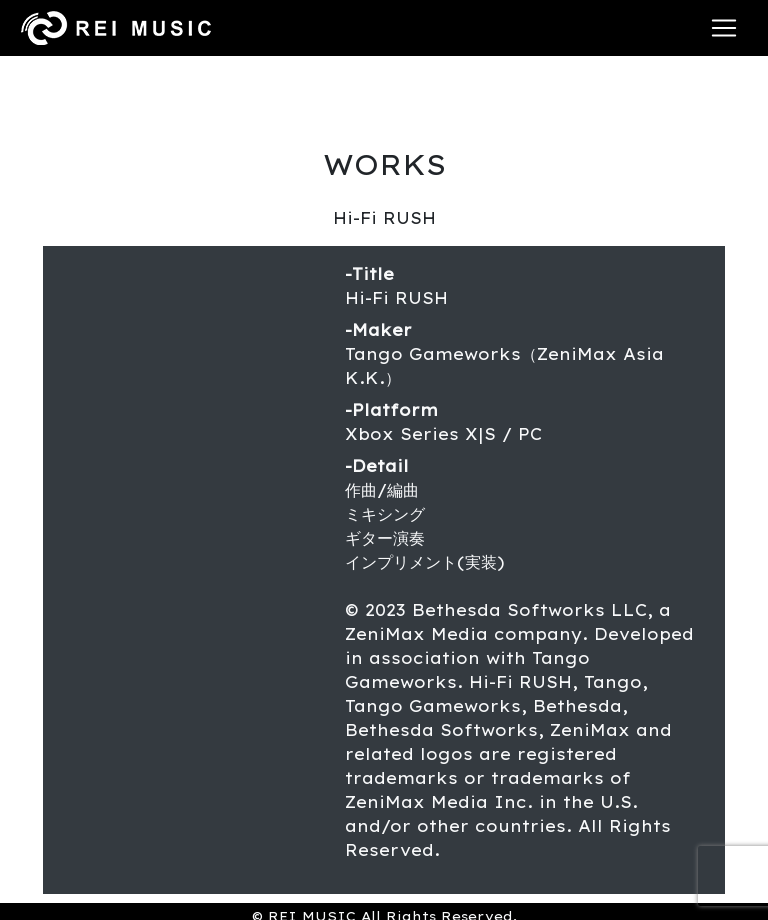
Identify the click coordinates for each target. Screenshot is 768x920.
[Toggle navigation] (724, 28)
